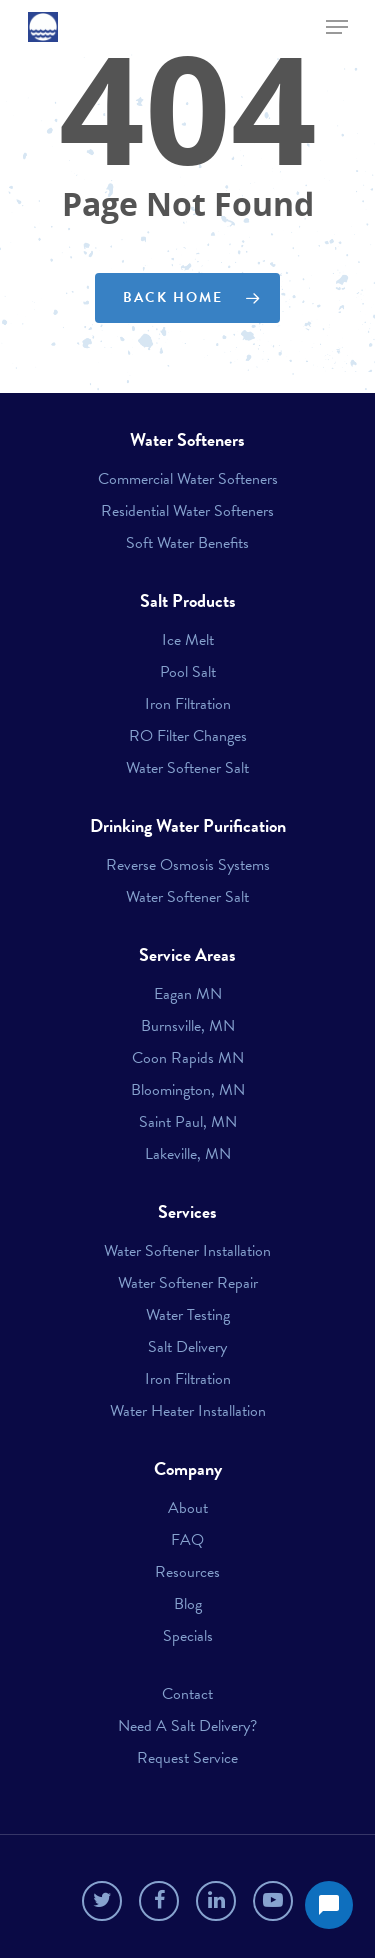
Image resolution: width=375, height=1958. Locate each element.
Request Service (187, 1758)
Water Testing (188, 1315)
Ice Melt (188, 640)
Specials (188, 1636)
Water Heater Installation (188, 1411)
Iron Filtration (188, 704)
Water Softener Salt (187, 768)
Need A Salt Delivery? (187, 1726)
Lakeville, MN (188, 1154)
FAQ (187, 1540)
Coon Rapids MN (188, 1058)
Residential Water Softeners (187, 511)
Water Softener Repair (188, 1283)
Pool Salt (188, 672)
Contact (187, 1694)
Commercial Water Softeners (188, 479)
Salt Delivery (187, 1347)
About (188, 1508)
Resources (187, 1572)
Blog (188, 1604)
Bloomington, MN (188, 1090)
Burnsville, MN (188, 1026)
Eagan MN (188, 994)
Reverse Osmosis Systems (188, 865)
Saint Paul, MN (188, 1122)
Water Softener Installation (187, 1251)
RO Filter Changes (188, 736)
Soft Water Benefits (187, 543)
